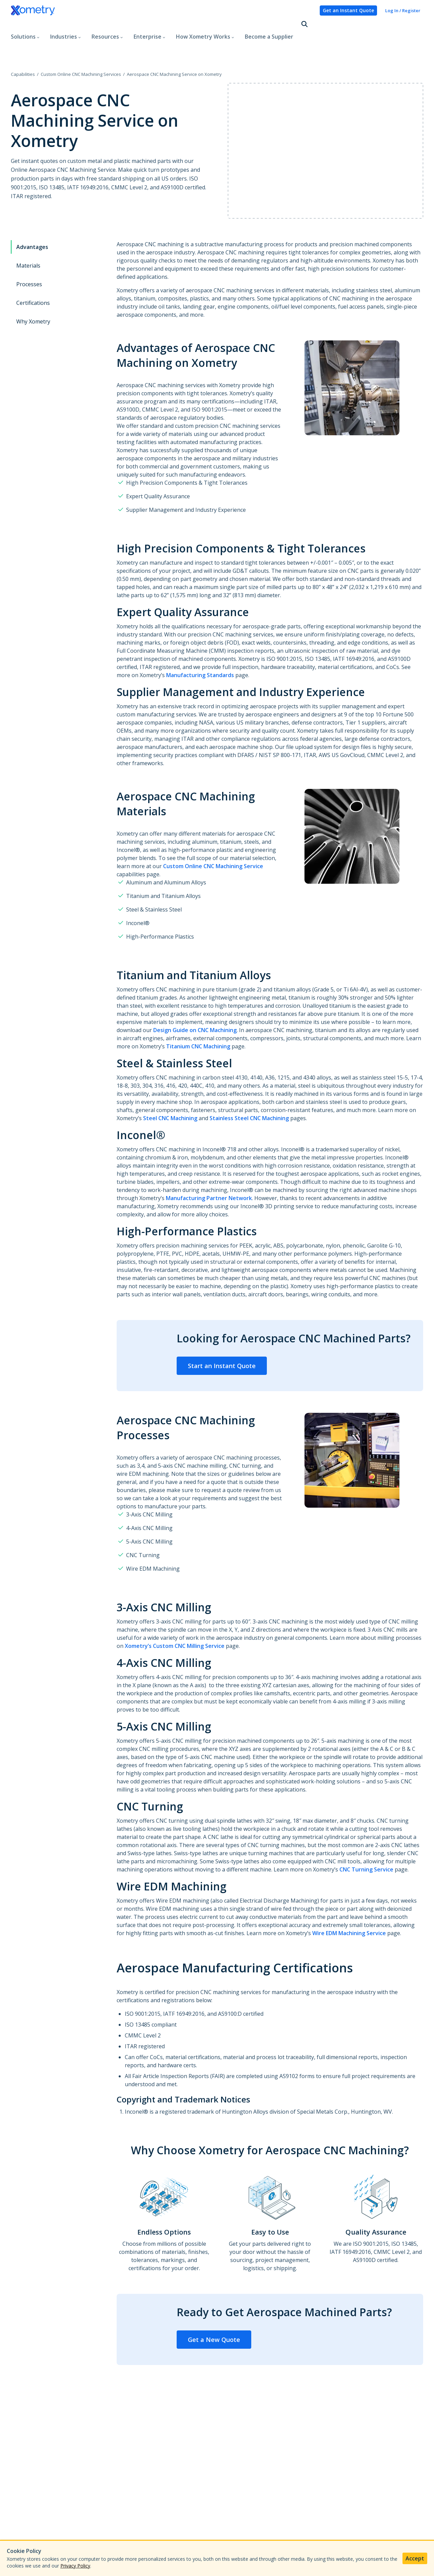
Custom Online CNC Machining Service (213, 837)
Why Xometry (33, 293)
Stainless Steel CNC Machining (249, 1089)
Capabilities (23, 45)
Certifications (33, 274)
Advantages (32, 218)
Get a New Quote (214, 2311)
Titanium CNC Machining (198, 1018)
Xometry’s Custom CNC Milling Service (174, 1617)
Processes (29, 255)
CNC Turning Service (366, 1841)
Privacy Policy (75, 2565)
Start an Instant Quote (222, 1337)
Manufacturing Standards (200, 646)
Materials (28, 237)
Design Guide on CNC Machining (195, 1001)
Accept (415, 2558)
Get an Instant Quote (348, 10)
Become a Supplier (269, 25)
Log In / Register (402, 10)
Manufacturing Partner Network (209, 1169)
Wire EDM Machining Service (349, 1904)
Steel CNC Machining (170, 1089)
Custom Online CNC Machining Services (81, 45)
